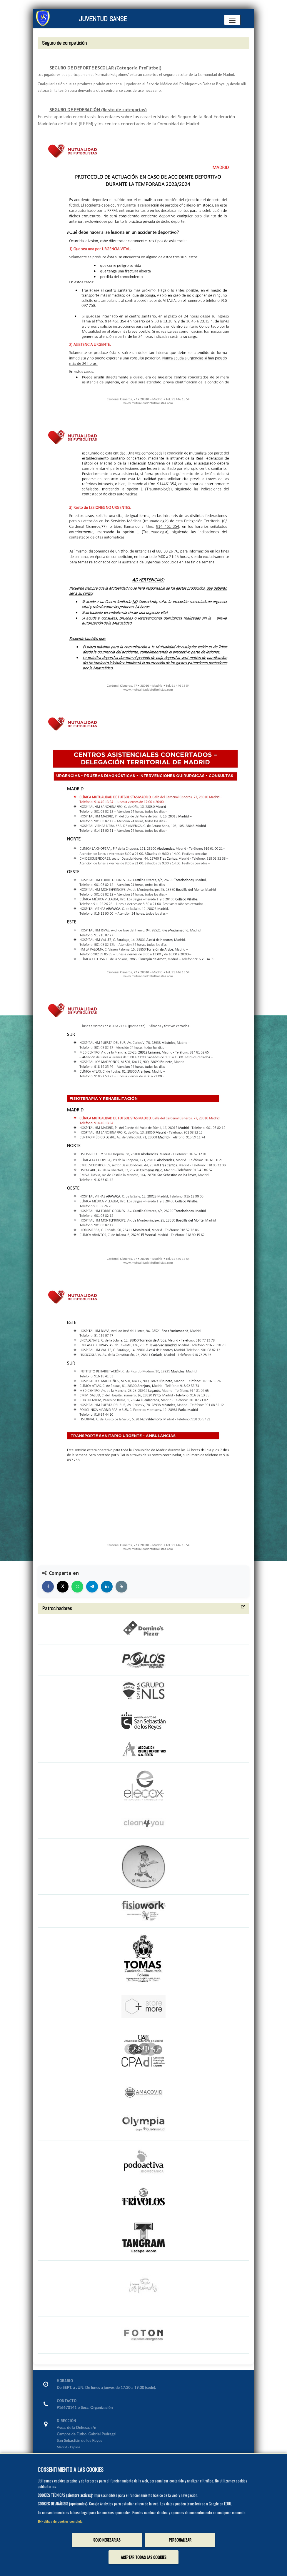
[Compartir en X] (63, 1586)
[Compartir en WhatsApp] (77, 1586)
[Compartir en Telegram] (92, 1586)
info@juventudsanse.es (76, 2467)
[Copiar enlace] (121, 1586)
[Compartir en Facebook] (48, 1586)
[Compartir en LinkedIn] (107, 1586)
